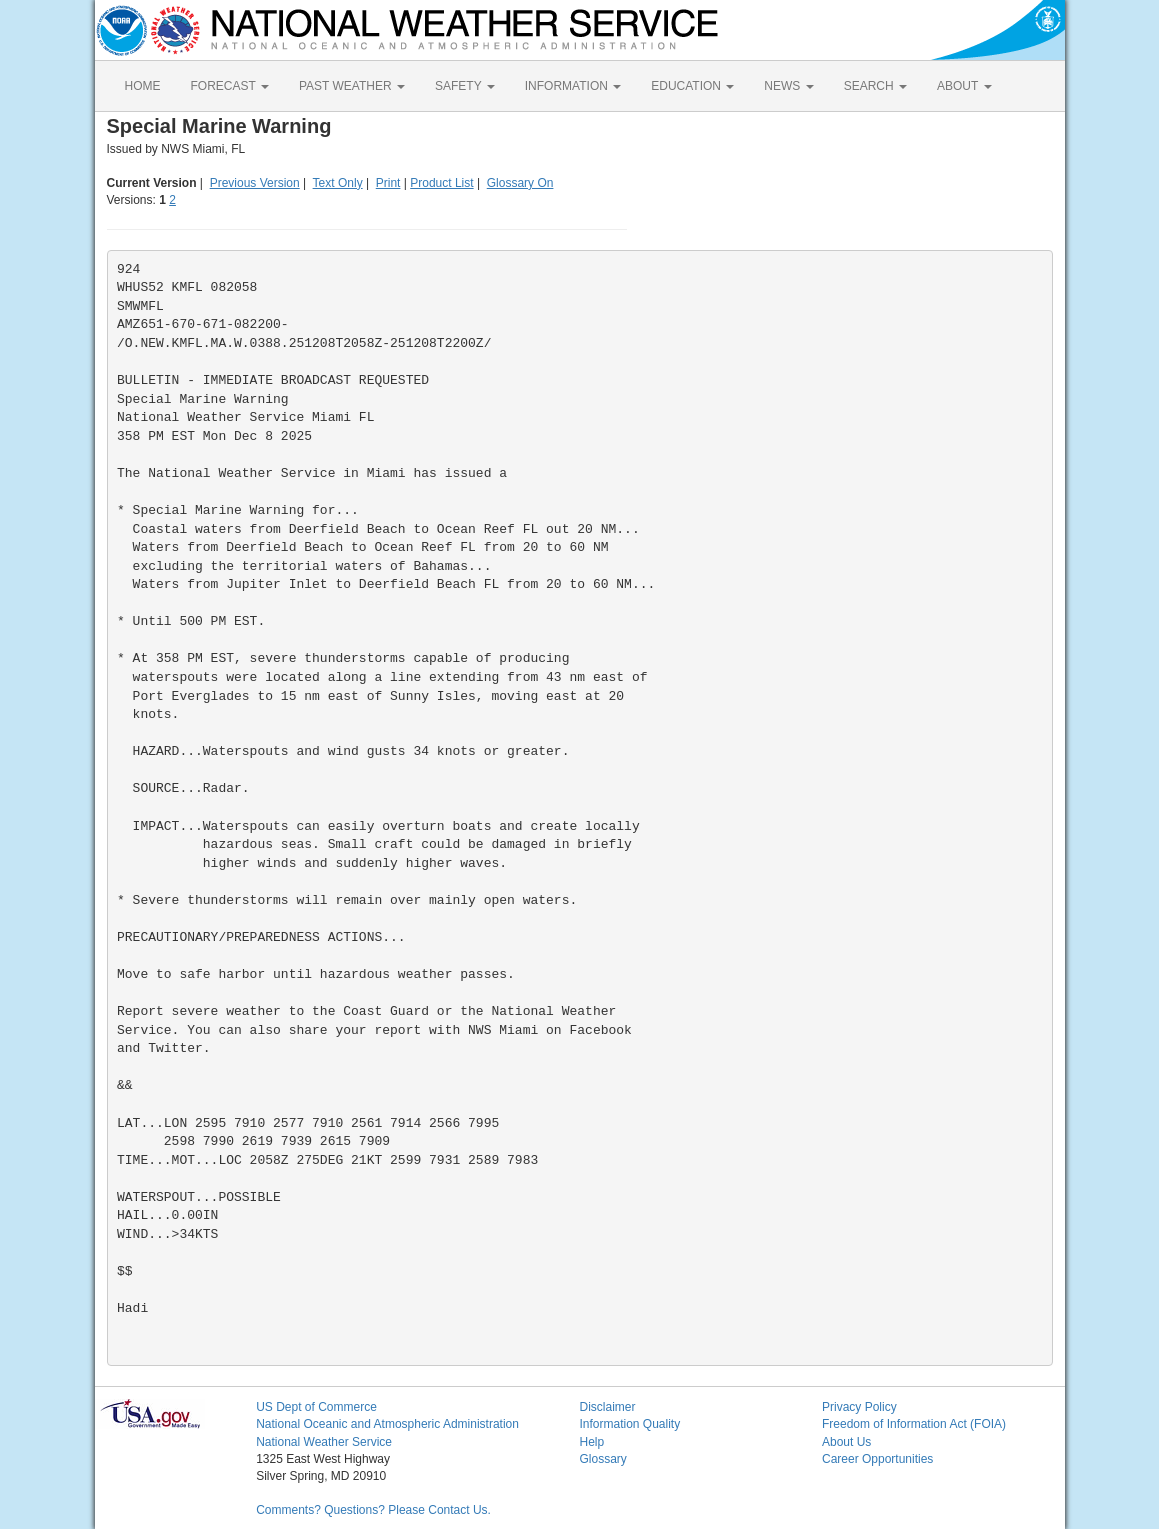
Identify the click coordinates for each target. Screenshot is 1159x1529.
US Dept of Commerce (316, 1407)
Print (388, 183)
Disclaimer (607, 1407)
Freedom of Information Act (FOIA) (914, 1424)
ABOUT (964, 86)
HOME (143, 86)
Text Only (338, 183)
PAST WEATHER (352, 86)
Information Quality (629, 1424)
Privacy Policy (859, 1407)
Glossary (602, 1459)
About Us (846, 1442)
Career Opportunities (877, 1459)
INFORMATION (573, 86)
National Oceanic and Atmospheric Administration (387, 1424)
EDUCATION (692, 86)
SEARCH (875, 86)
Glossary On (520, 183)
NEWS (788, 86)
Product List (441, 183)
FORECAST (230, 86)
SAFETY (465, 86)
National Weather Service (324, 1442)
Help (591, 1442)
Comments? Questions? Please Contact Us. (373, 1510)
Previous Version (255, 183)
